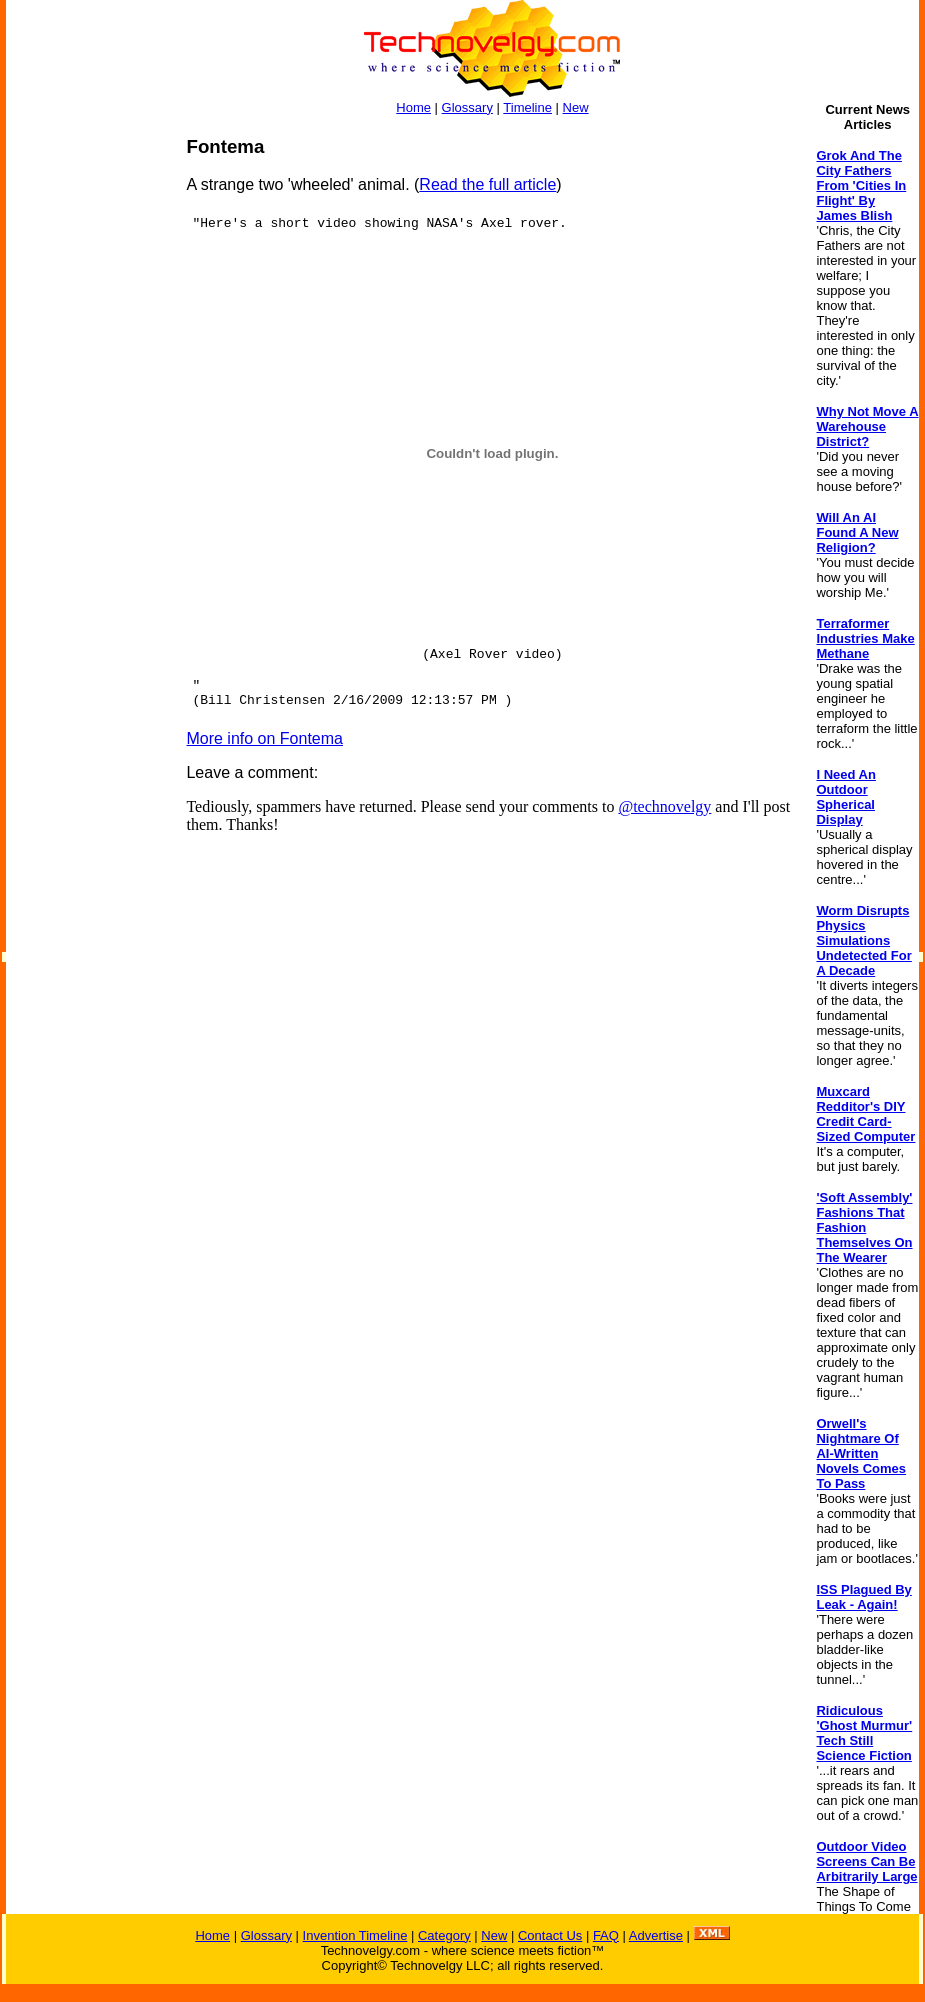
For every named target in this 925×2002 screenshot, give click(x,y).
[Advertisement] (86, 436)
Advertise (656, 1935)
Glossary (467, 107)
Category (444, 1935)
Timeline (527, 107)
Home (413, 107)
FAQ (606, 1935)
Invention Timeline (355, 1935)
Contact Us (550, 1935)
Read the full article (487, 184)
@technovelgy (664, 806)
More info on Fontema (264, 738)
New (576, 107)
